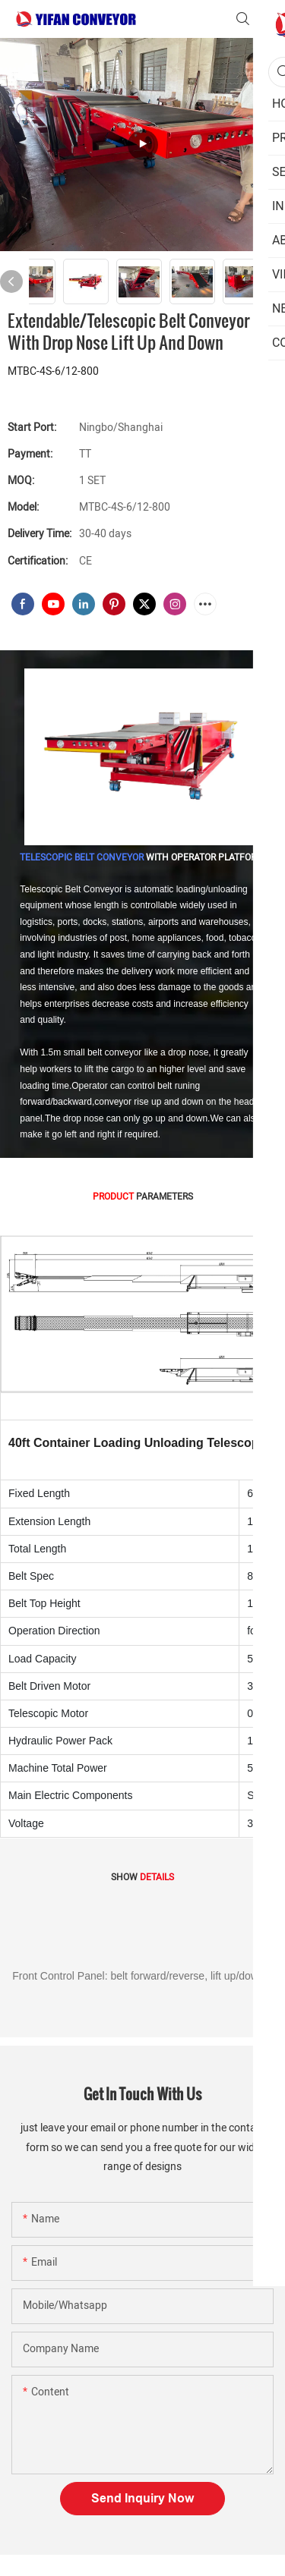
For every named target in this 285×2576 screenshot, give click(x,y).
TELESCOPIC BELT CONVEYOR (82, 857)
